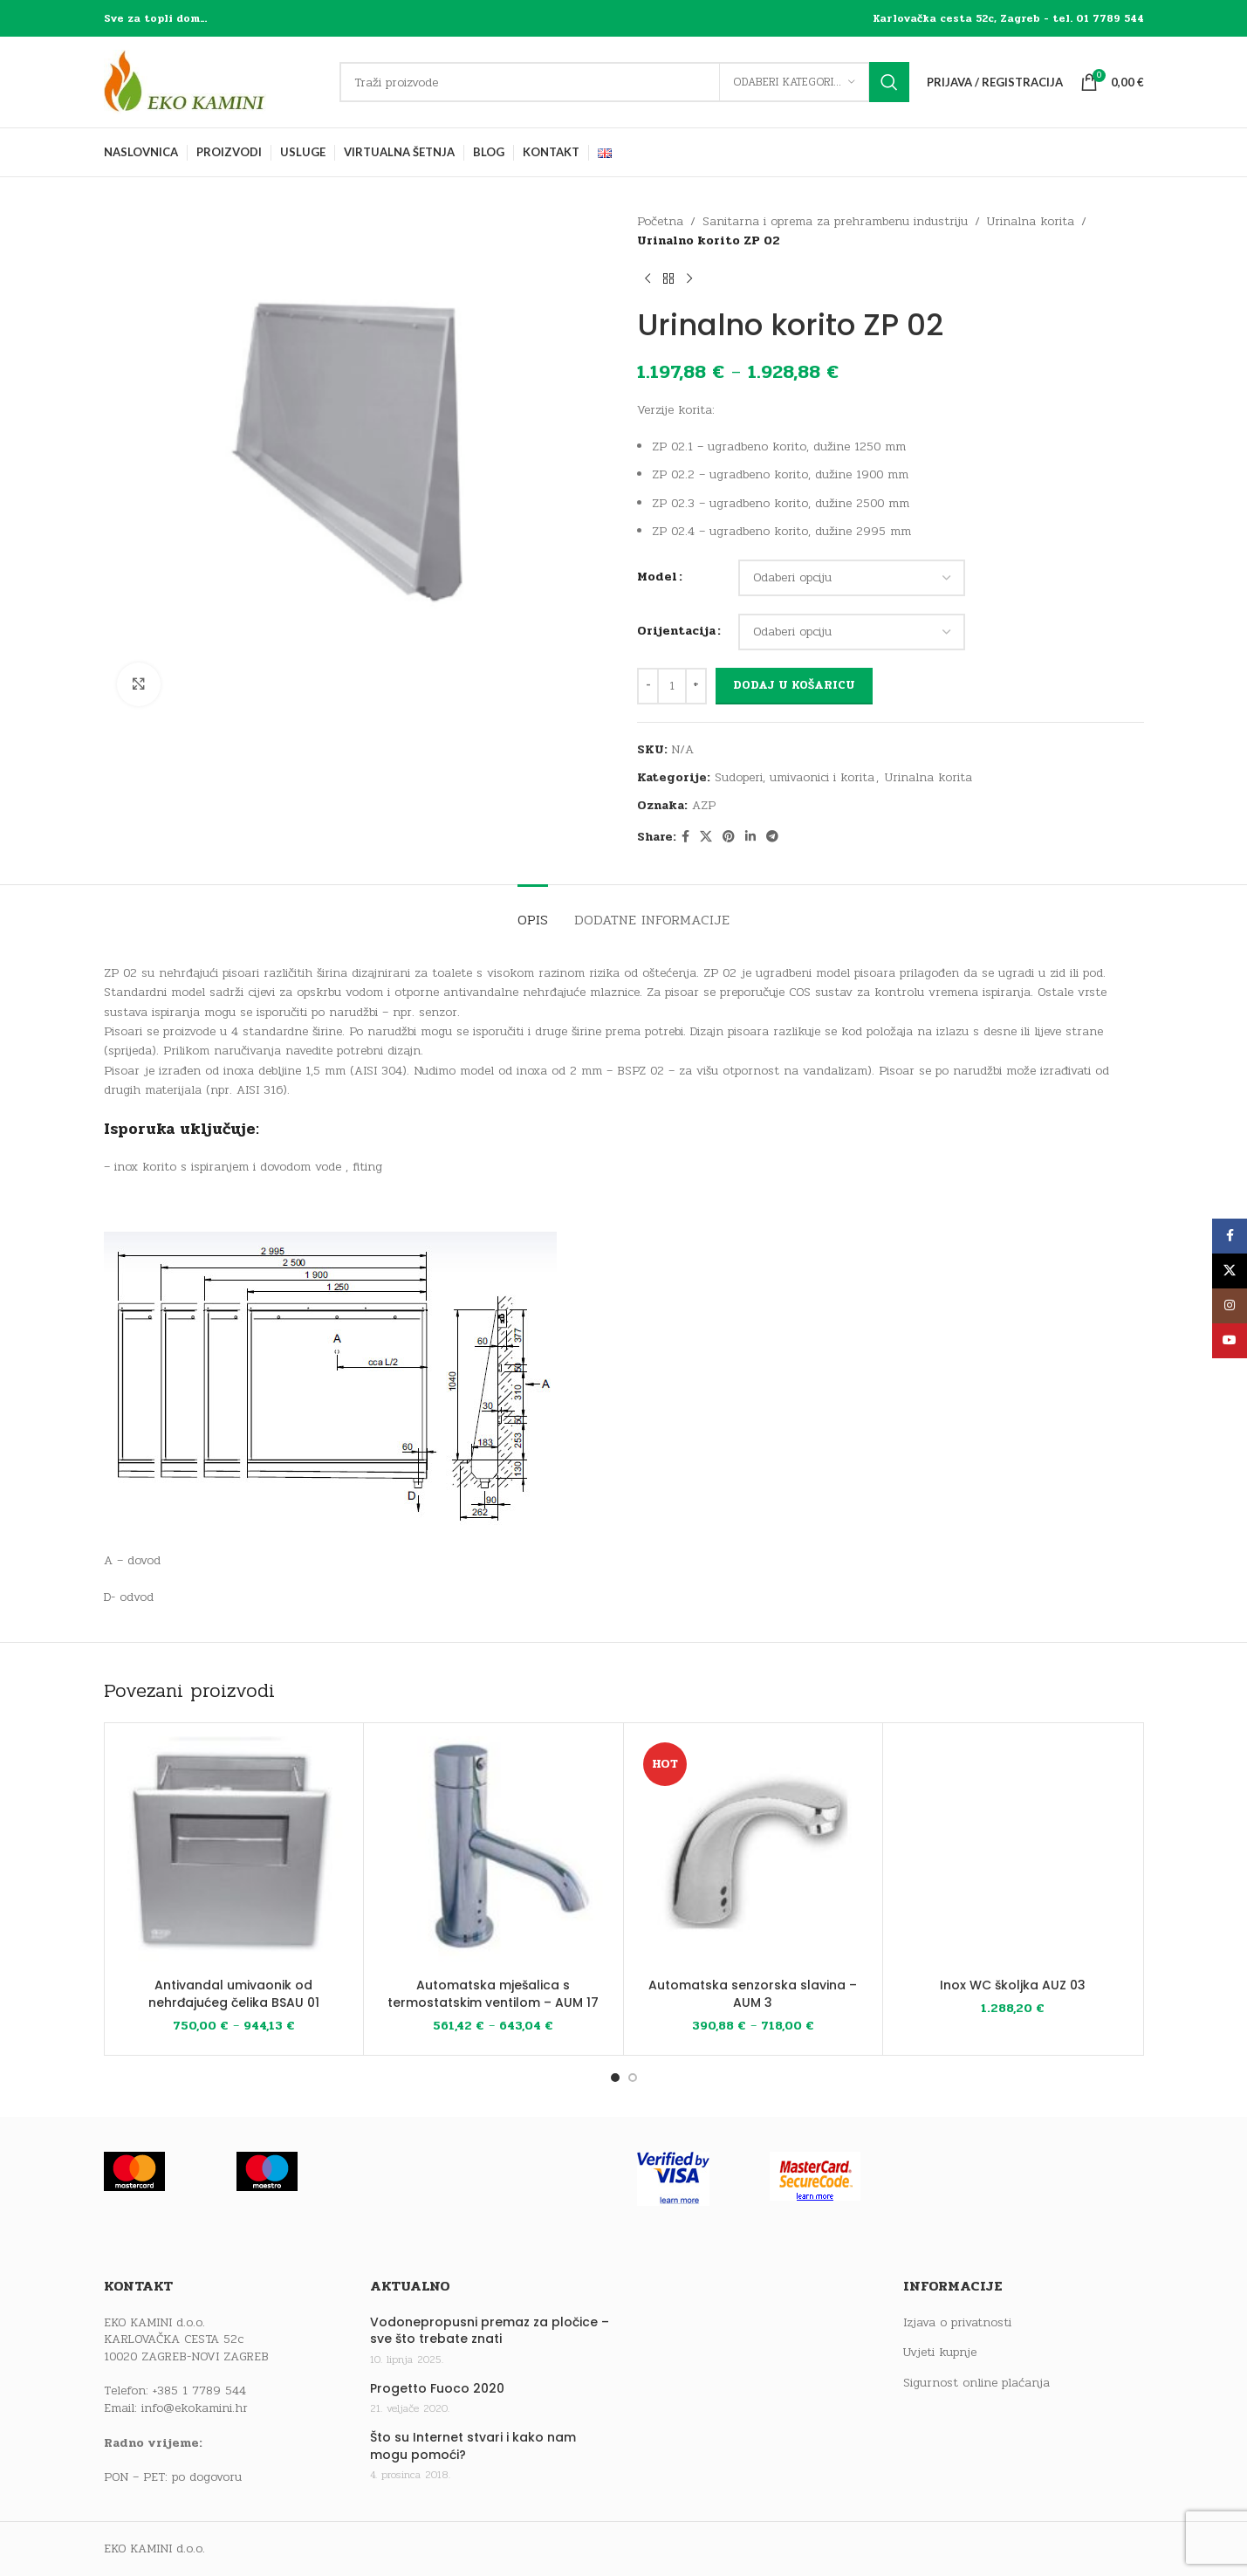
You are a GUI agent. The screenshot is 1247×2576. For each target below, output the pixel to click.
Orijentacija (676, 631)
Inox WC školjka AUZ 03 (1013, 1985)
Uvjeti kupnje (939, 2352)
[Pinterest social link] (728, 837)
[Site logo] (213, 81)
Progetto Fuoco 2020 (437, 2388)
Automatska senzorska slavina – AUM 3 (752, 1993)
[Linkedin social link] (750, 837)
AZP (704, 805)
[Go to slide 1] (615, 2077)
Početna (660, 221)
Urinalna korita (1030, 221)
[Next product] (689, 279)
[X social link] (706, 837)
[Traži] (624, 82)
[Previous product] (647, 279)
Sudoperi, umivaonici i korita (794, 777)
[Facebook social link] (685, 837)
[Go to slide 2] (632, 2077)
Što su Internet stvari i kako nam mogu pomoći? (473, 2446)
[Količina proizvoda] (672, 686)
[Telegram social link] (772, 837)
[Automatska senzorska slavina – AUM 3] (753, 1852)
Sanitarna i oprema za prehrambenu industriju (835, 221)
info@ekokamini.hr (194, 2408)
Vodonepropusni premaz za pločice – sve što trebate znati (489, 2331)
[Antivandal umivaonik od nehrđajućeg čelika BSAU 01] (234, 1852)
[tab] (532, 911)
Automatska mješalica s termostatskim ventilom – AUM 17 (493, 1993)
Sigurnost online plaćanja (976, 2383)
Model (657, 576)
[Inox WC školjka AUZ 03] (1012, 1852)
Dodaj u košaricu (794, 685)
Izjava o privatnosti (957, 2323)
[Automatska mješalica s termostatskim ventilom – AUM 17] (493, 1852)
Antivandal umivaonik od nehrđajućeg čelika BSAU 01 (233, 1993)
